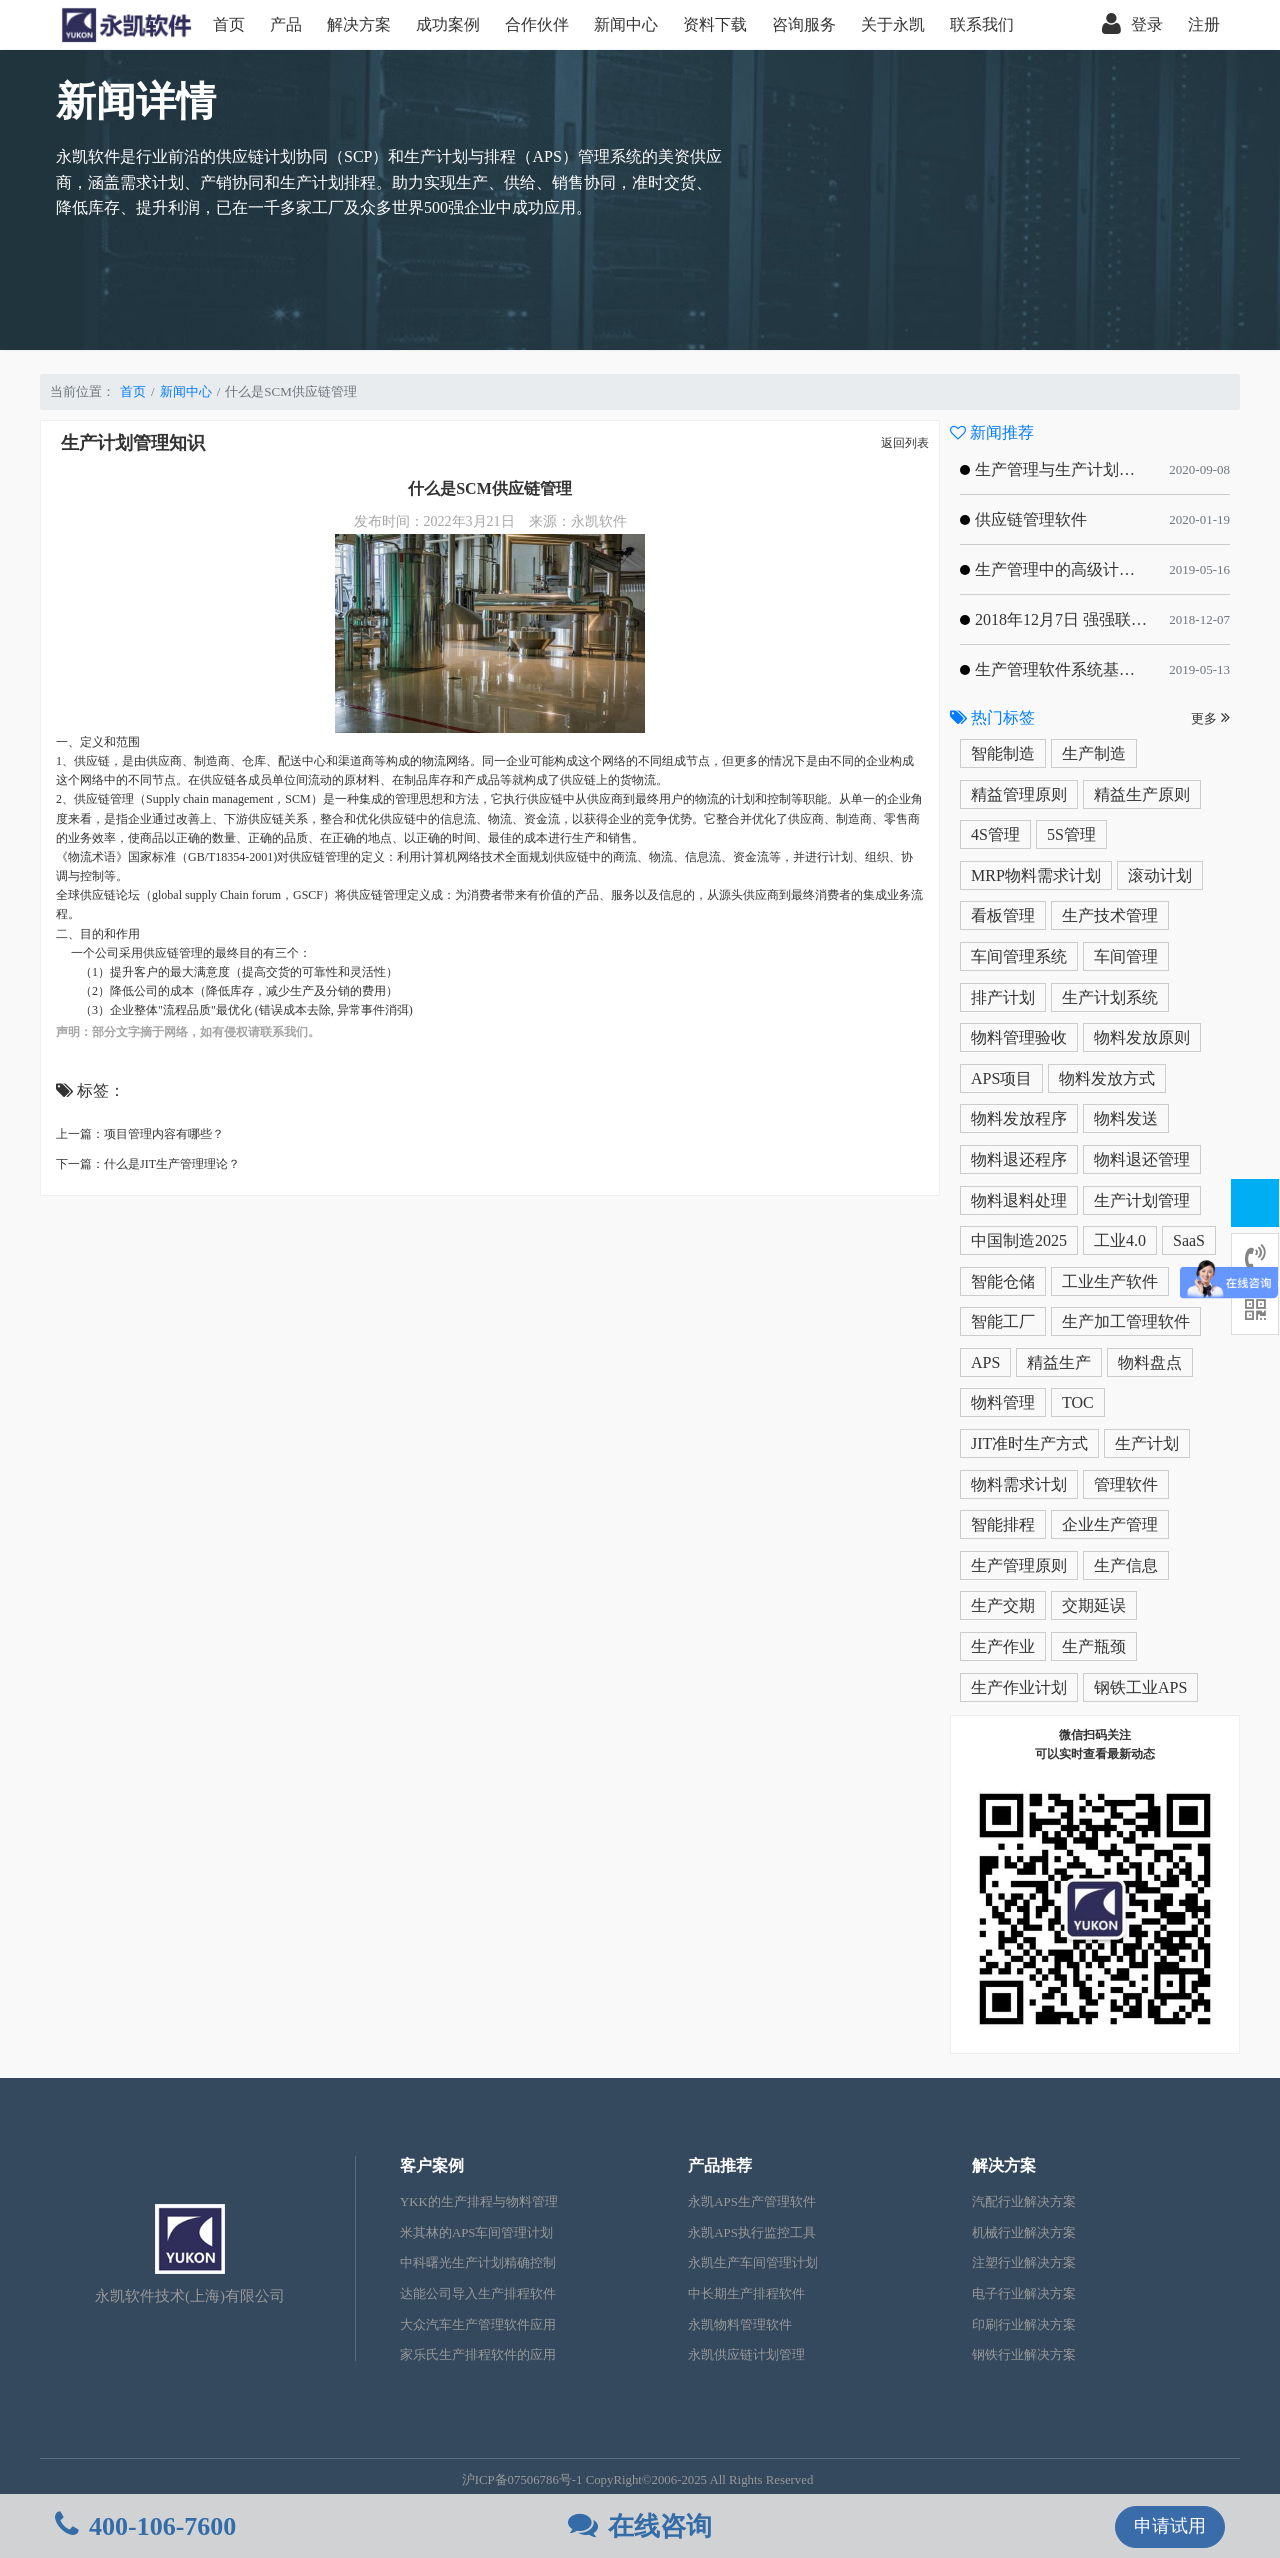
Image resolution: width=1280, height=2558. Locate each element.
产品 (286, 24)
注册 (1204, 24)
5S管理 (1071, 834)
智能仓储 (1003, 1281)
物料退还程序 (1019, 1159)
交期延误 (1094, 1605)
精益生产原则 (1142, 794)
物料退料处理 (1019, 1200)
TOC (1078, 1402)
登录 (1132, 25)
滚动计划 (1160, 875)
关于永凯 (893, 24)
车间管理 (1126, 956)
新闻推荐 (992, 432)
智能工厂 (1003, 1321)
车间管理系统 (1019, 956)
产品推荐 (720, 2165)
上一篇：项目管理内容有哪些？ (140, 1134)
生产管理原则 (1019, 1565)
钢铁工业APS (1140, 1687)
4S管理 (995, 834)
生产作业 (1003, 1646)
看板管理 (1003, 915)
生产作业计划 (1019, 1687)
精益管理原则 (1019, 794)
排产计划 (1003, 997)
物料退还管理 (1142, 1159)
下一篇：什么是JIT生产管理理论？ (148, 1164)
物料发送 (1126, 1118)
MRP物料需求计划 (1036, 875)
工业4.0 (1120, 1240)
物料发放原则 (1142, 1037)
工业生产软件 (1110, 1281)
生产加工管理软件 (1126, 1321)
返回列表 (905, 443)
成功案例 (448, 24)
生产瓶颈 (1094, 1646)
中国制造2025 (1019, 1240)
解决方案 (359, 24)
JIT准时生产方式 (1029, 1443)
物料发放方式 (1107, 1078)
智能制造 (1003, 753)
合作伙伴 (537, 24)
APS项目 (1001, 1078)
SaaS (1189, 1240)
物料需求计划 (1019, 1484)
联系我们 (982, 24)
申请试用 (1170, 2526)
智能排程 (1003, 1524)
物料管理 (1003, 1402)
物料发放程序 (1019, 1118)
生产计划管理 (1142, 1200)
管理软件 (1126, 1484)
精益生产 (1059, 1362)
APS (985, 1362)
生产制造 (1094, 753)
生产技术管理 (1110, 915)
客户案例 (432, 2165)
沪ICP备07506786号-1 (522, 2480)
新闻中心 (626, 24)
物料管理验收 (1019, 1037)
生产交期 (1003, 1605)
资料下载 (715, 24)
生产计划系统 (1110, 997)
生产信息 (1126, 1565)
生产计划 (1147, 1443)
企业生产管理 (1110, 1524)
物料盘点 (1150, 1362)
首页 (229, 24)
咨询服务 (804, 24)
